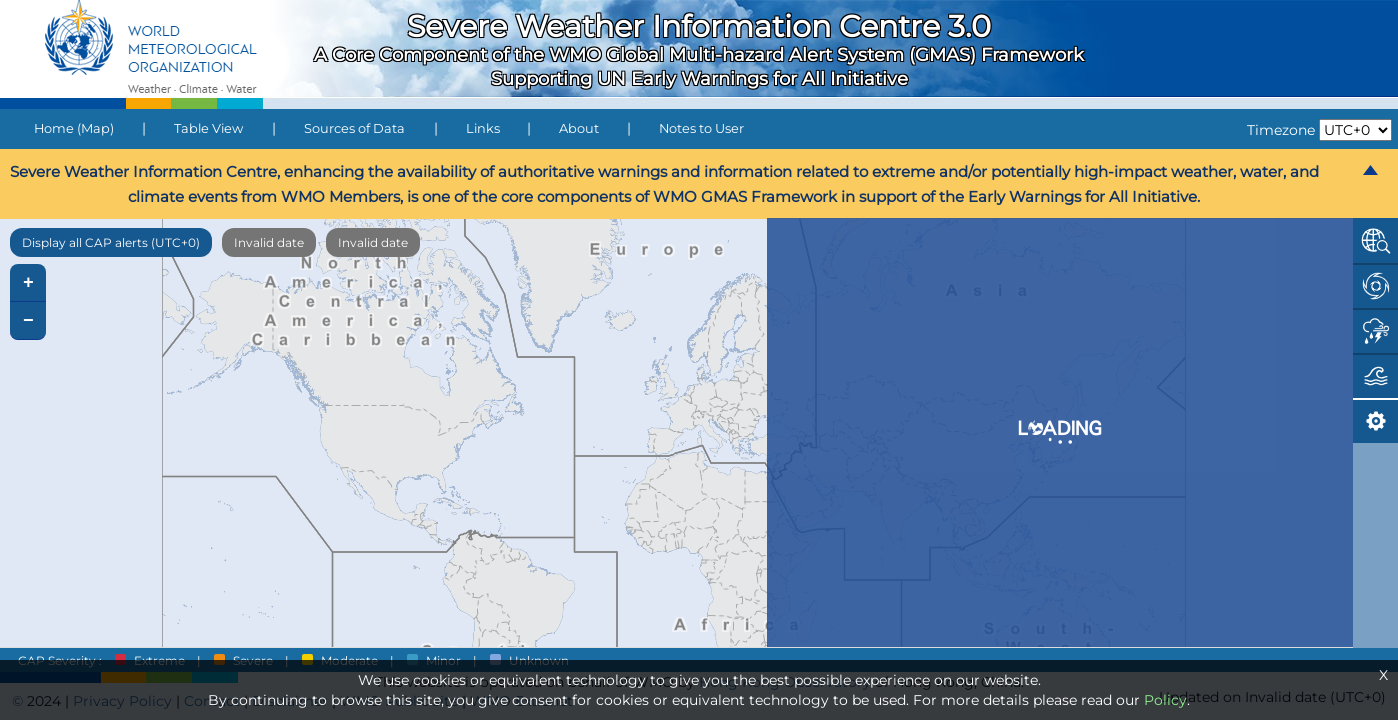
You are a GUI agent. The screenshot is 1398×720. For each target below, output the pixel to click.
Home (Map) (74, 128)
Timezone (1281, 130)
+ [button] (28, 283)
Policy (1165, 700)
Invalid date (269, 242)
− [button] (28, 321)
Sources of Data (354, 128)
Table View (208, 128)
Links (483, 128)
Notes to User (701, 128)
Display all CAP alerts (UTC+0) (111, 242)
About (579, 128)
